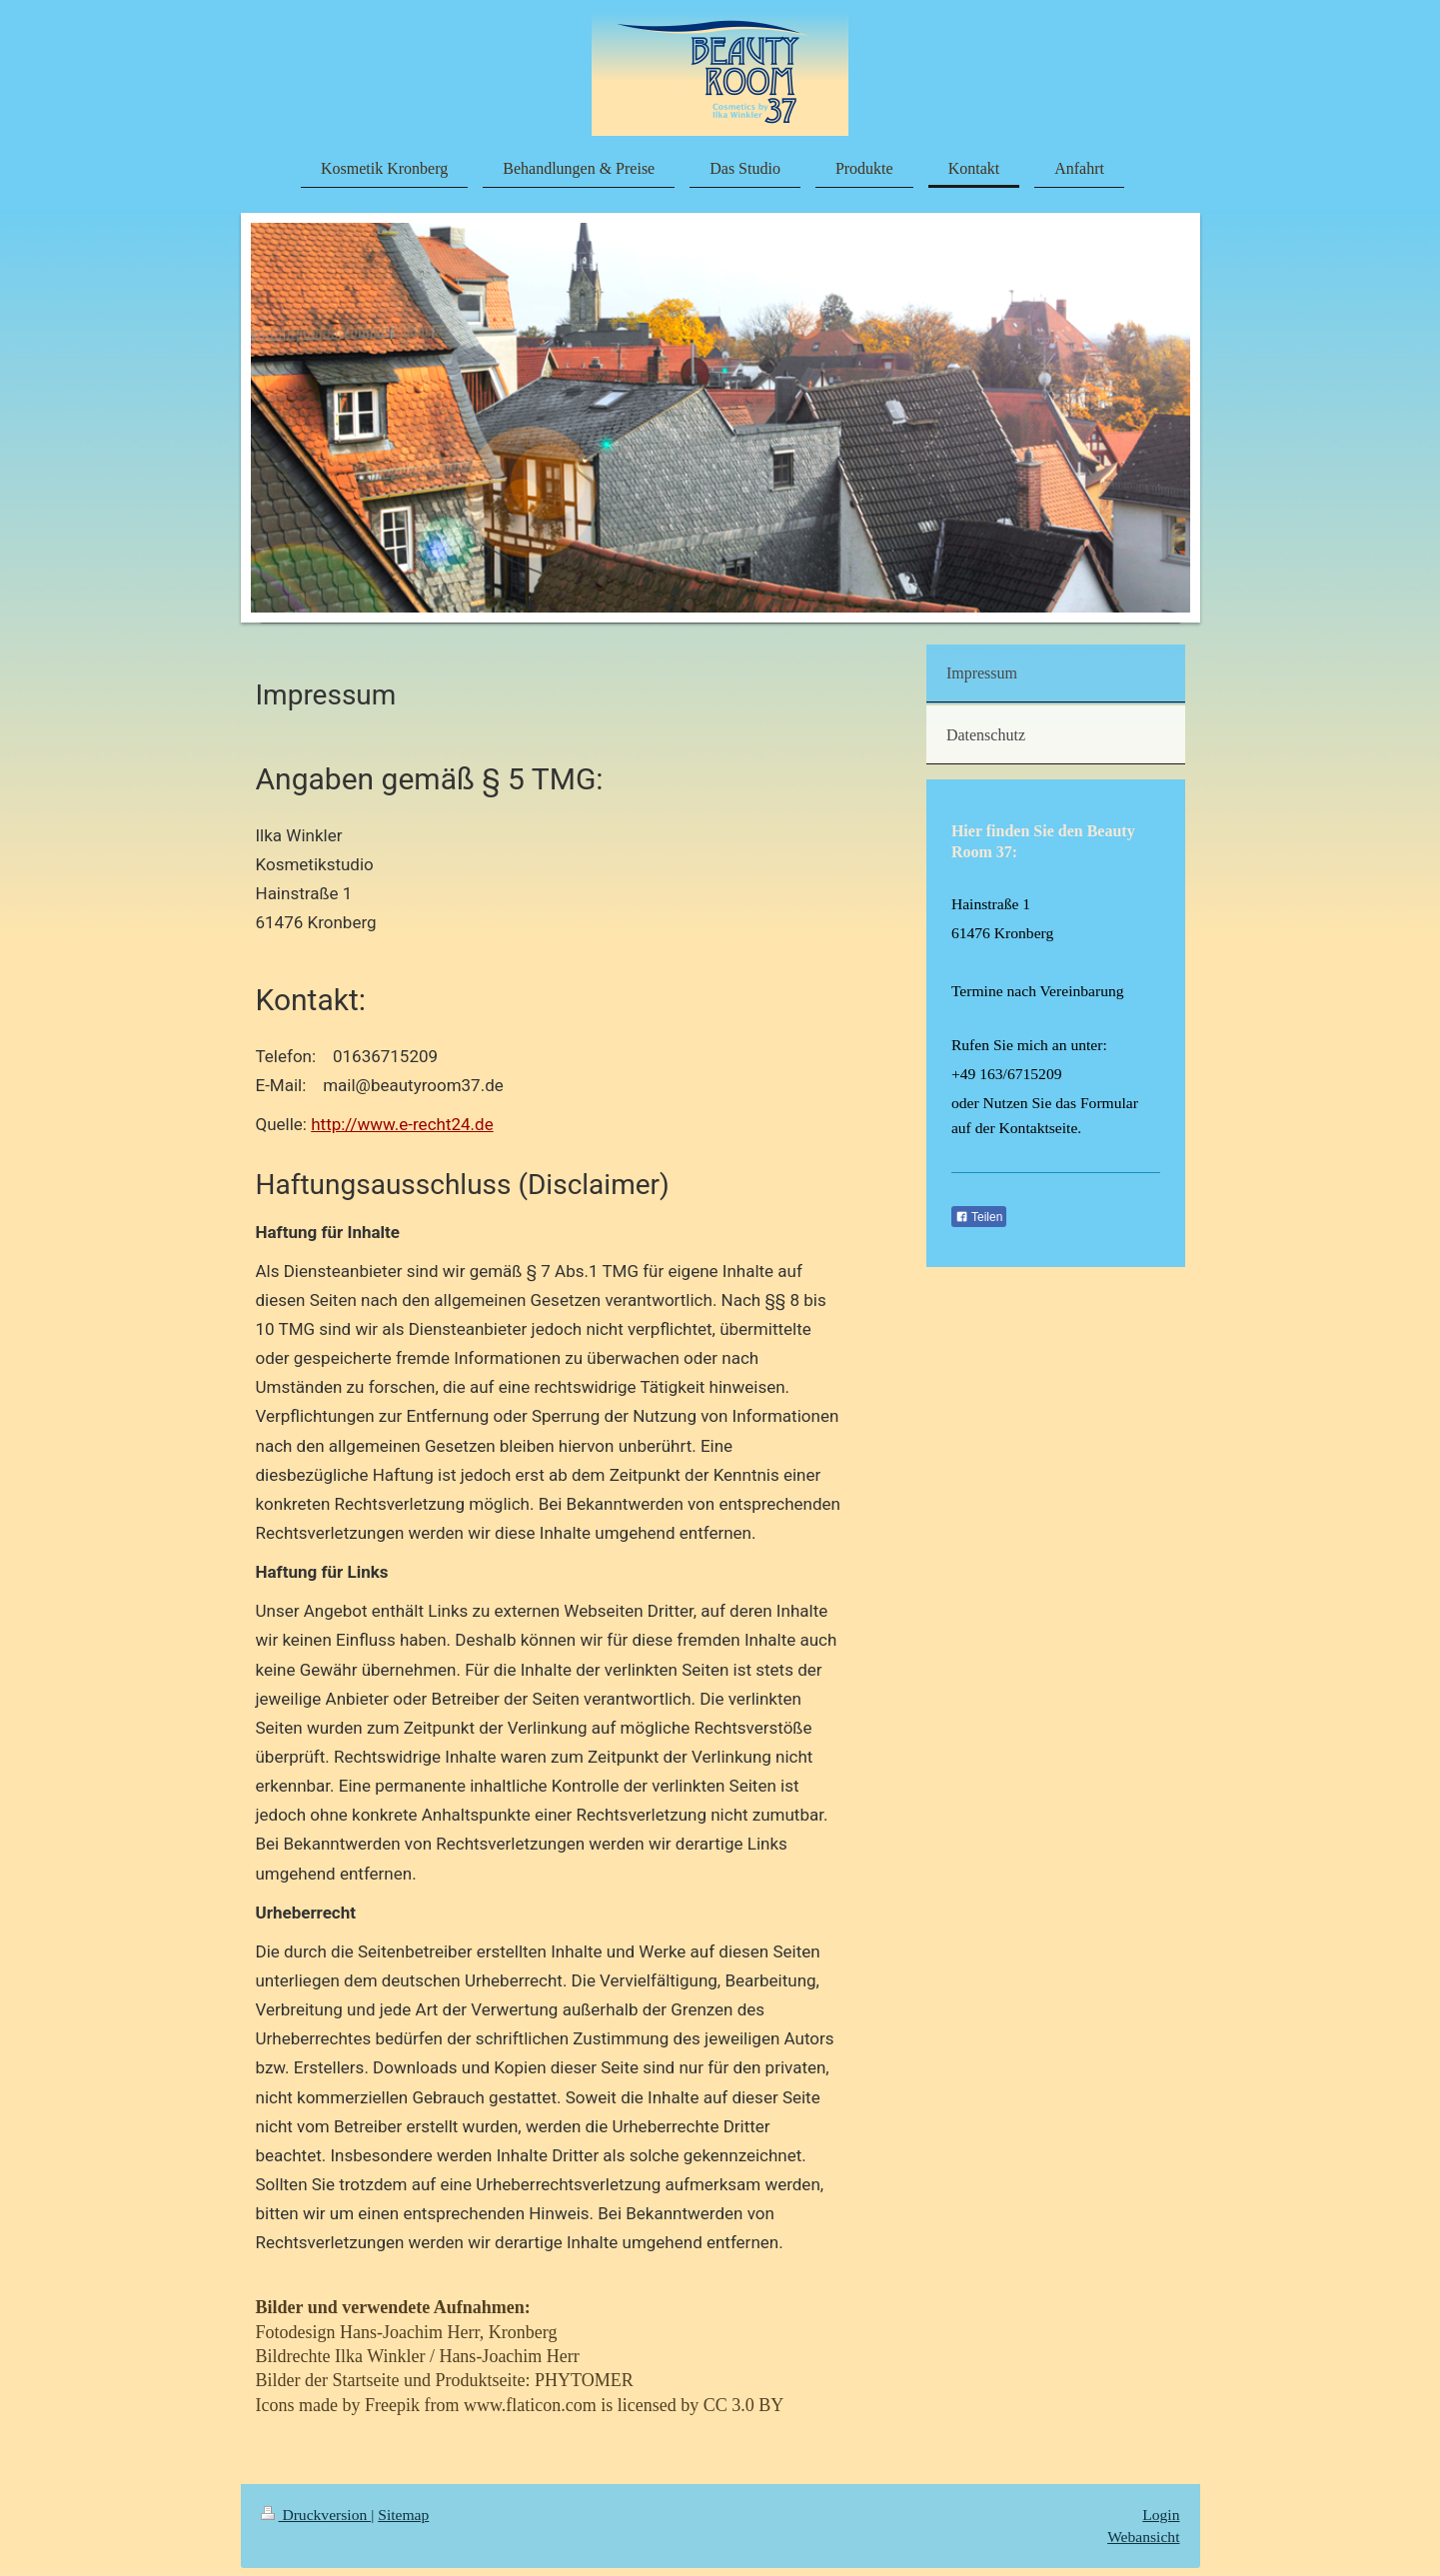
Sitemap (403, 2514)
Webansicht (1143, 2536)
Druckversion (316, 2514)
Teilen (978, 1217)
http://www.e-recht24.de (402, 1124)
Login (1160, 2514)
